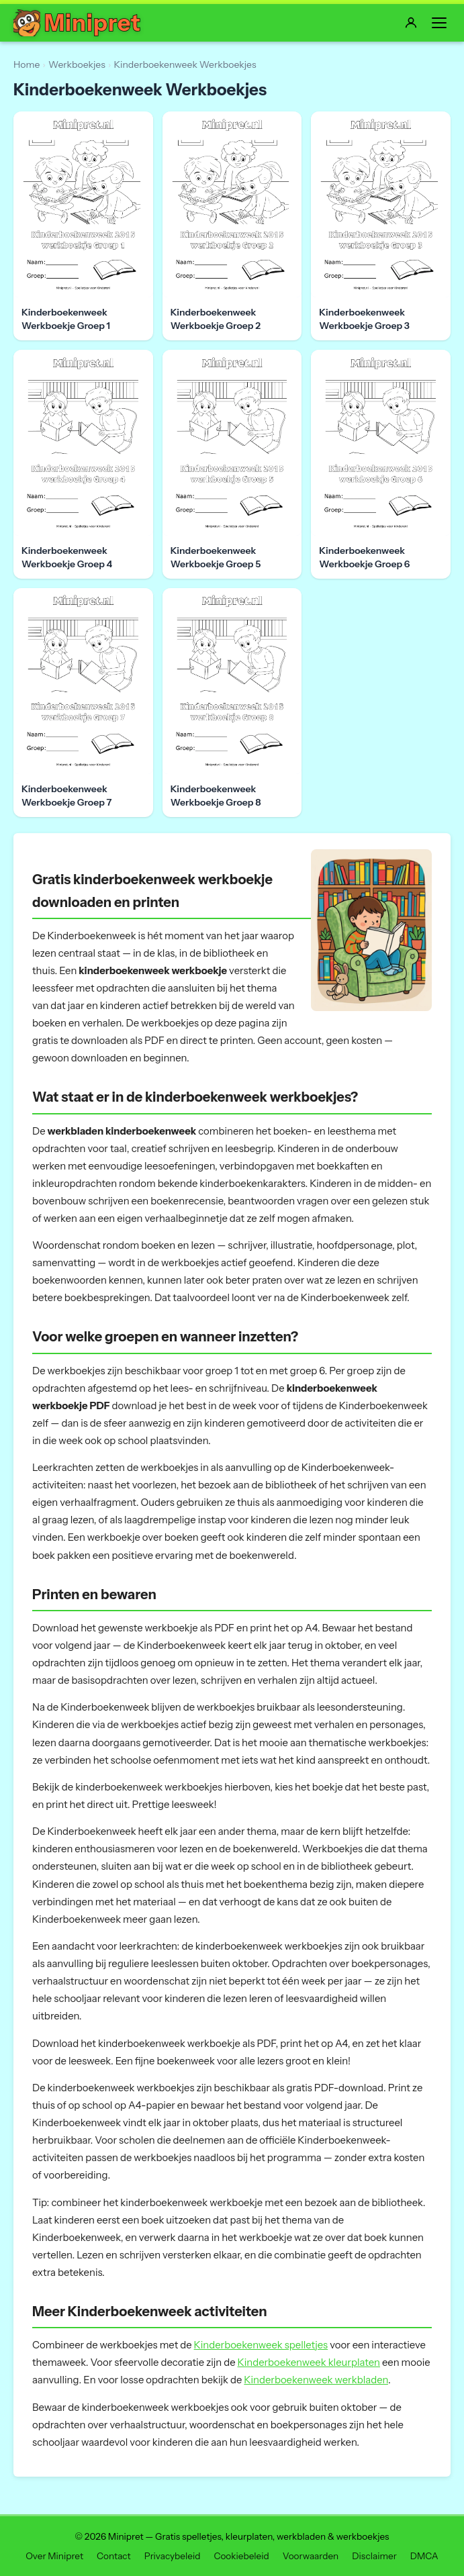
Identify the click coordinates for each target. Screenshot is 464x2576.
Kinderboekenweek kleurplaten (309, 2362)
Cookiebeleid (241, 2555)
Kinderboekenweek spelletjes (261, 2345)
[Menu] (439, 22)
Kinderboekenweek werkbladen (316, 2380)
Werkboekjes (76, 64)
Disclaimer (374, 2555)
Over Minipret (54, 2555)
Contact (114, 2555)
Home (26, 64)
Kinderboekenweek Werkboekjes (185, 64)
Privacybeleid (172, 2555)
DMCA (424, 2555)
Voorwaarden (311, 2555)
